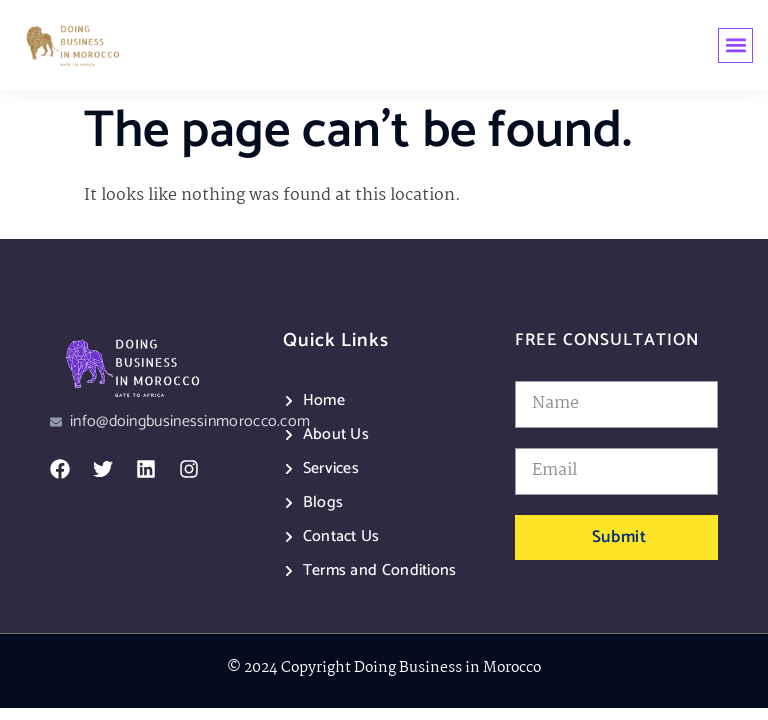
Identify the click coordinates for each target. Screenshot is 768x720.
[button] (735, 45)
